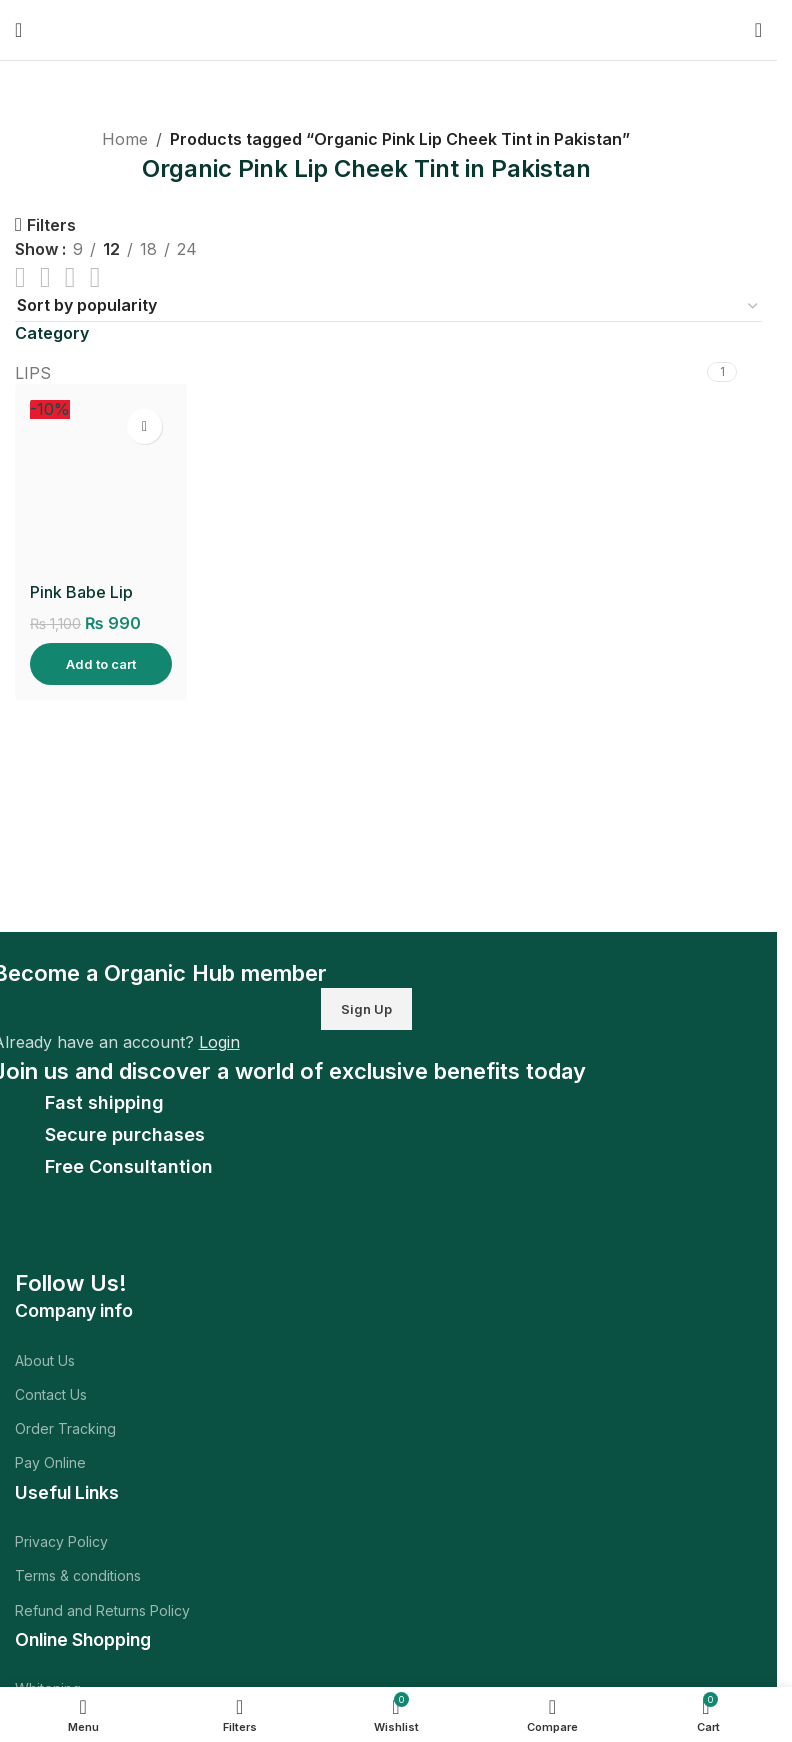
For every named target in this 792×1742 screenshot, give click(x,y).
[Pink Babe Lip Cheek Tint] (101, 485)
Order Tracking (65, 1428)
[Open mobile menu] (18, 30)
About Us (45, 1360)
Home (125, 139)
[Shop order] (388, 306)
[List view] (20, 277)
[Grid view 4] (95, 277)
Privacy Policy (61, 1541)
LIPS (33, 373)
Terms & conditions (78, 1575)
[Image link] (153, 1237)
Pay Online (50, 1462)
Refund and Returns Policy (102, 1610)
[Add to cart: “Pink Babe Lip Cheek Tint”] (101, 664)
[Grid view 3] (70, 277)
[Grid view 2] (45, 277)
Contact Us (51, 1394)
